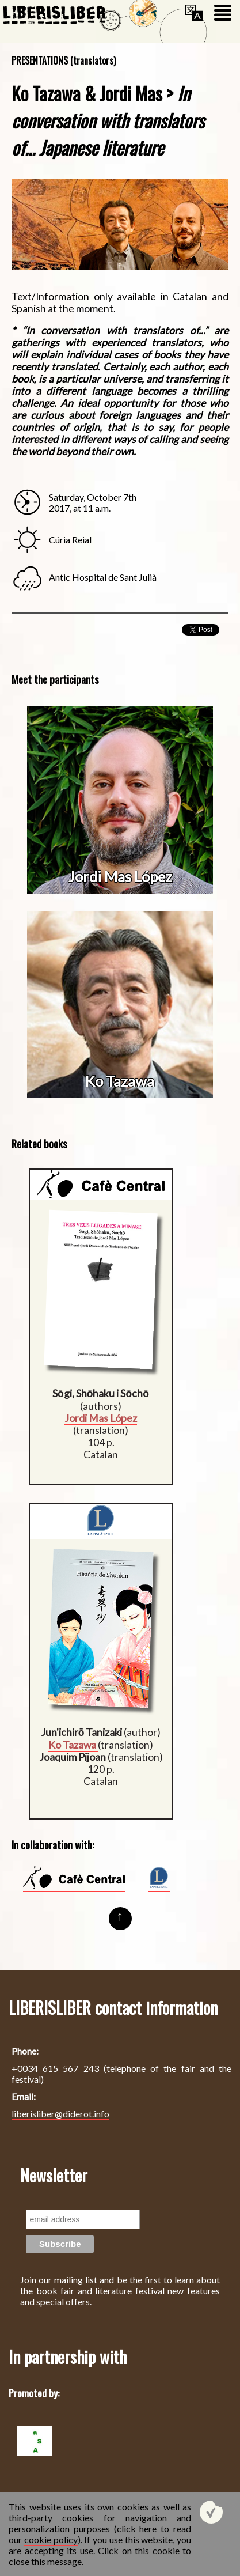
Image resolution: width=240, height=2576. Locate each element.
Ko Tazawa (119, 1081)
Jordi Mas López (120, 876)
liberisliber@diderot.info (60, 2113)
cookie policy (51, 2539)
